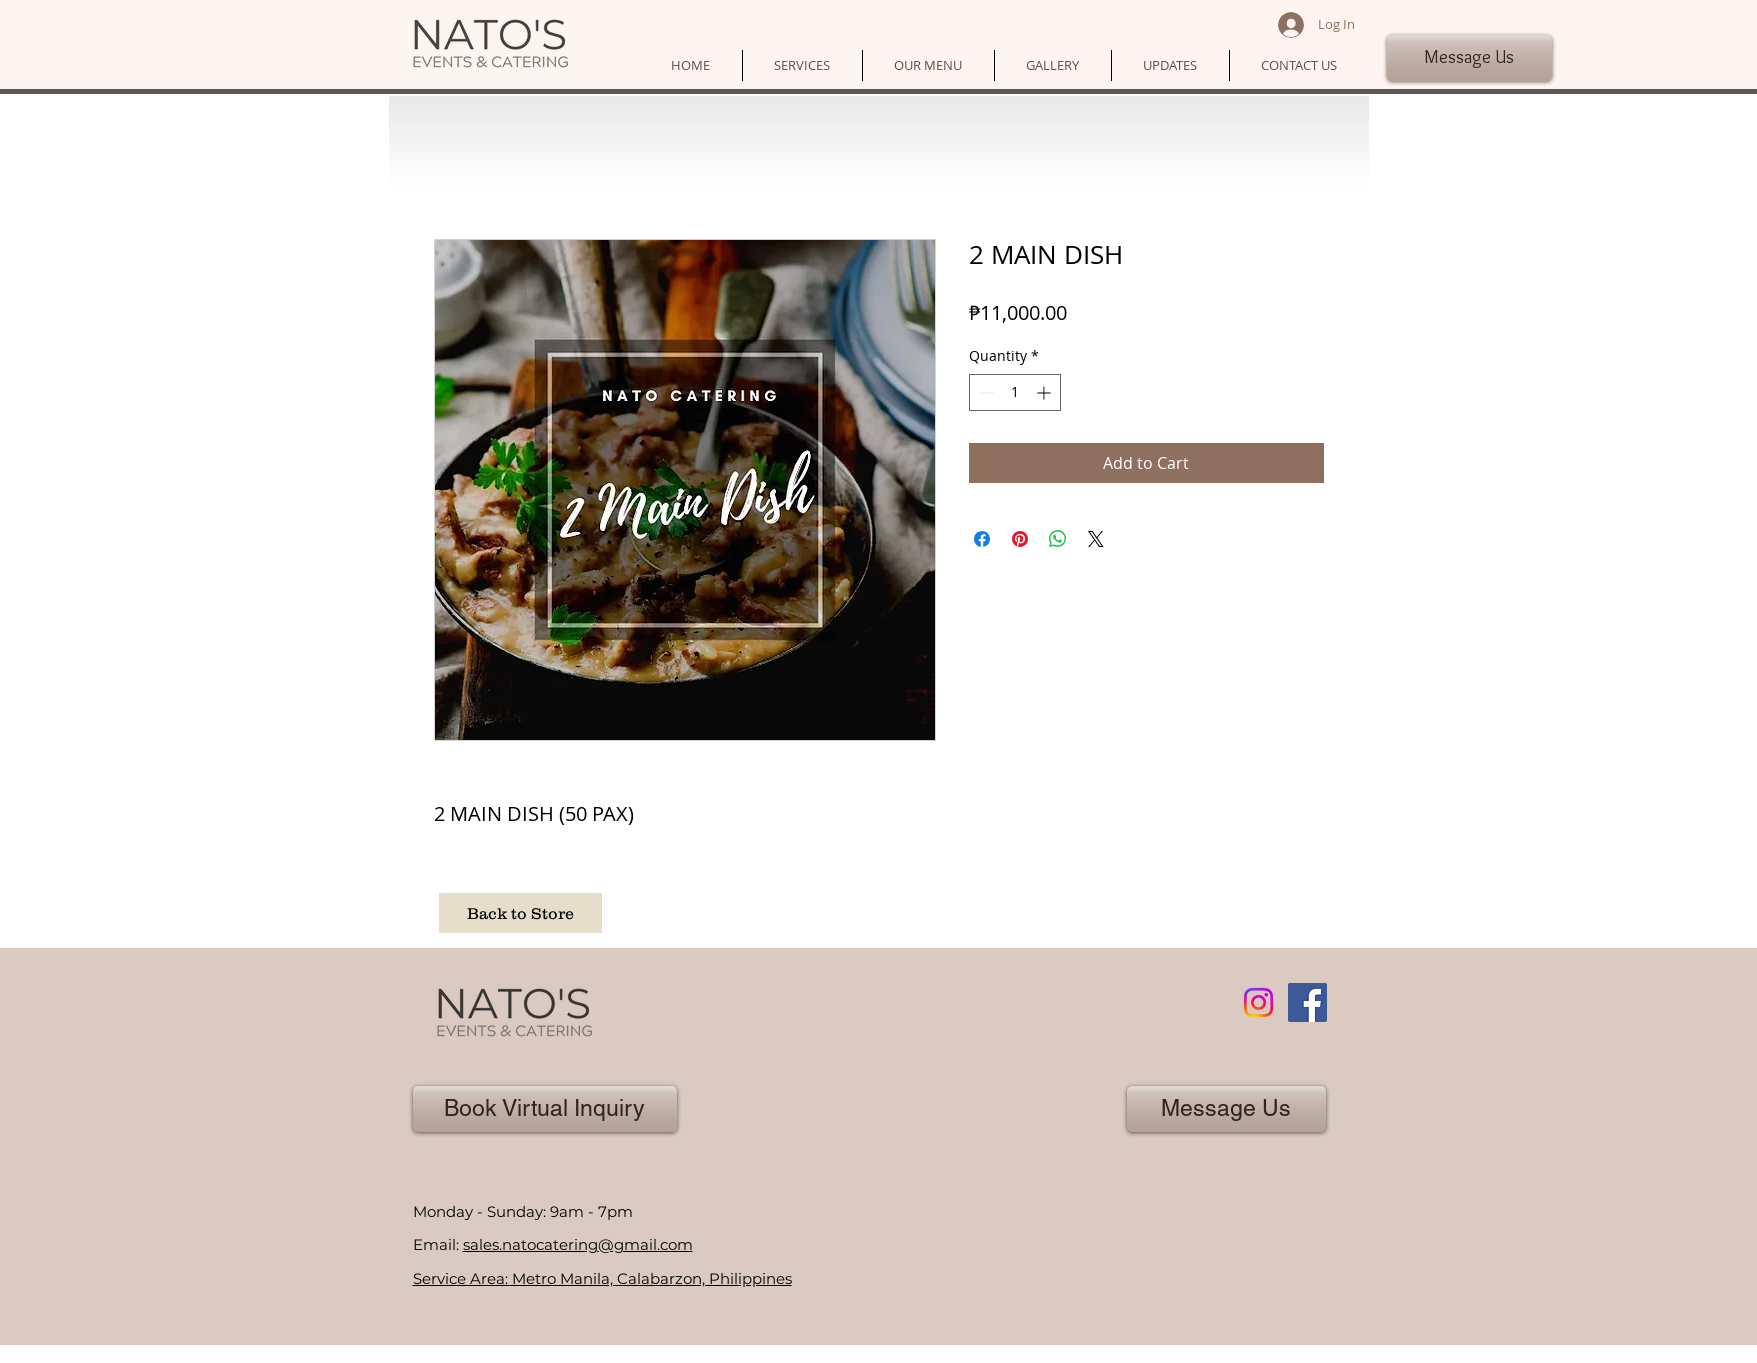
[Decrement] (984, 392)
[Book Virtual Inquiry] (545, 1109)
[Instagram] (1258, 1002)
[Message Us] (1469, 58)
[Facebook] (1307, 1002)
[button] (802, 65)
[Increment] (1045, 392)
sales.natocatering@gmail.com (578, 1244)
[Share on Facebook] (982, 539)
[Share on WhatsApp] (1058, 539)
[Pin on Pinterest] (1020, 539)
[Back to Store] (520, 913)
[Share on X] (1096, 539)
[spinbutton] (1015, 392)
